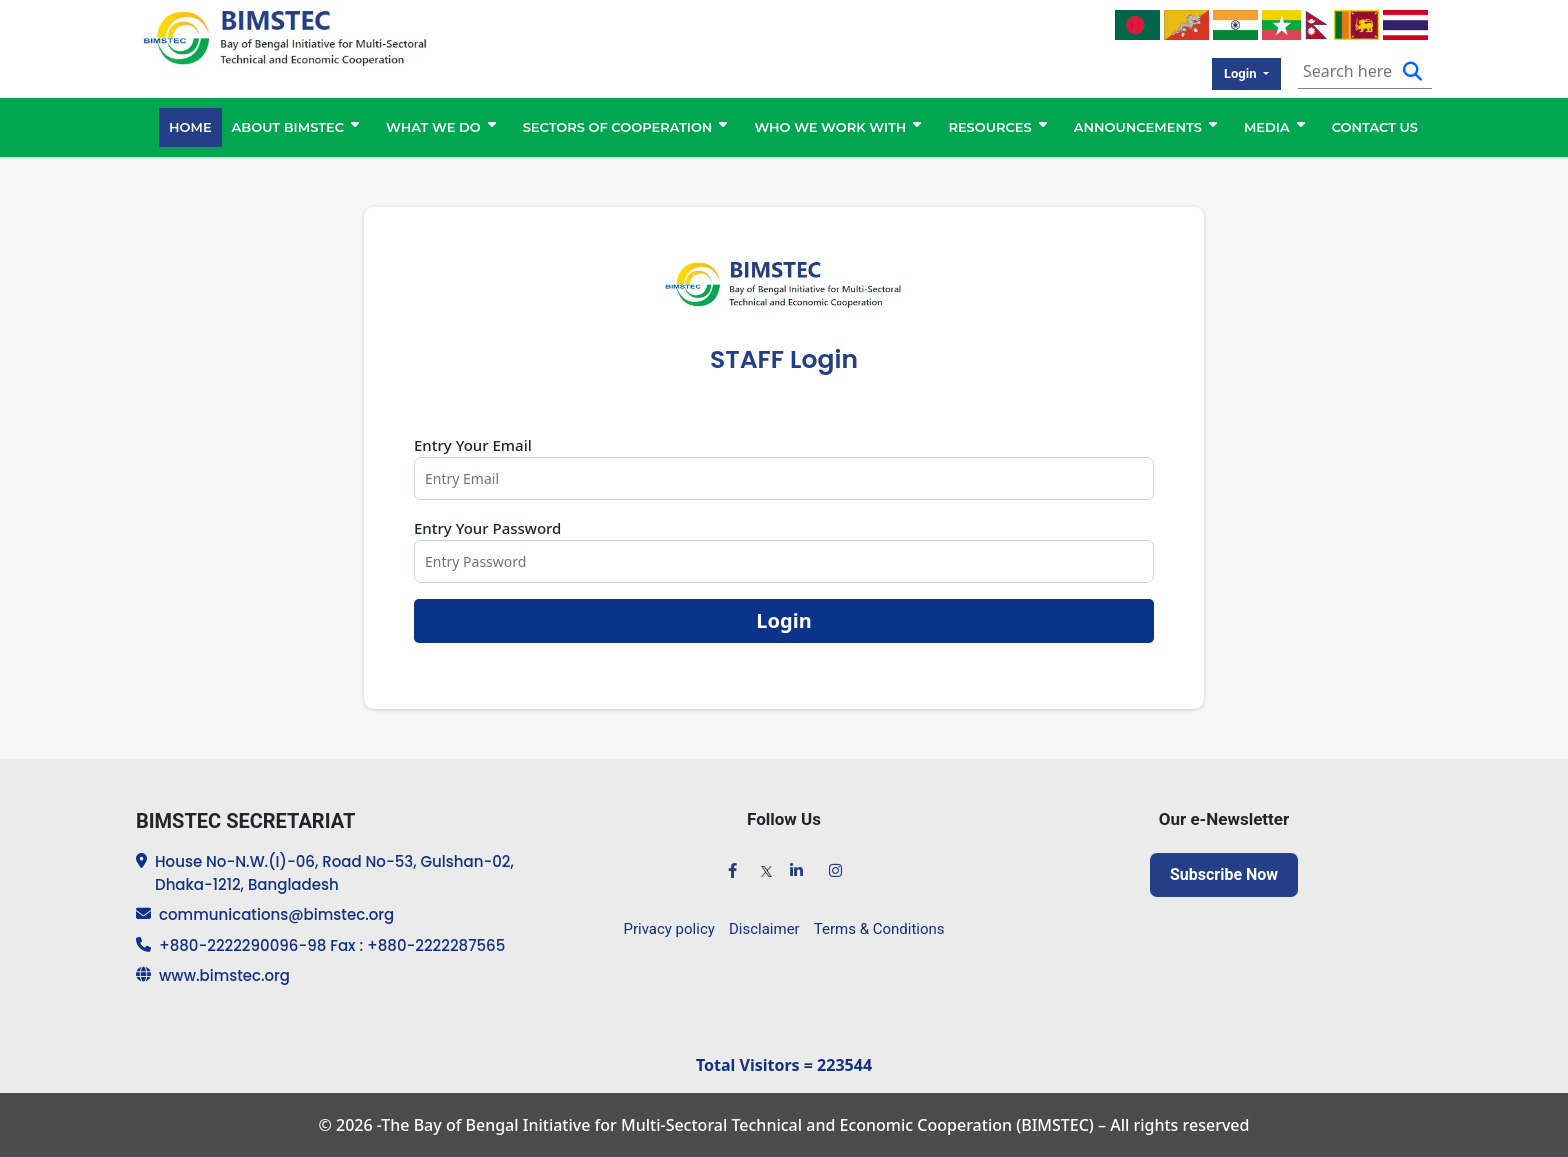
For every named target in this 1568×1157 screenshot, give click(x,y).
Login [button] (1242, 73)
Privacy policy (669, 929)
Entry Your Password (487, 528)
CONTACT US (1375, 127)
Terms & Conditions (879, 929)
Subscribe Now (1224, 874)
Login (783, 620)
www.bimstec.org (224, 975)
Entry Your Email (473, 445)
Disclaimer (764, 929)
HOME (190, 127)
